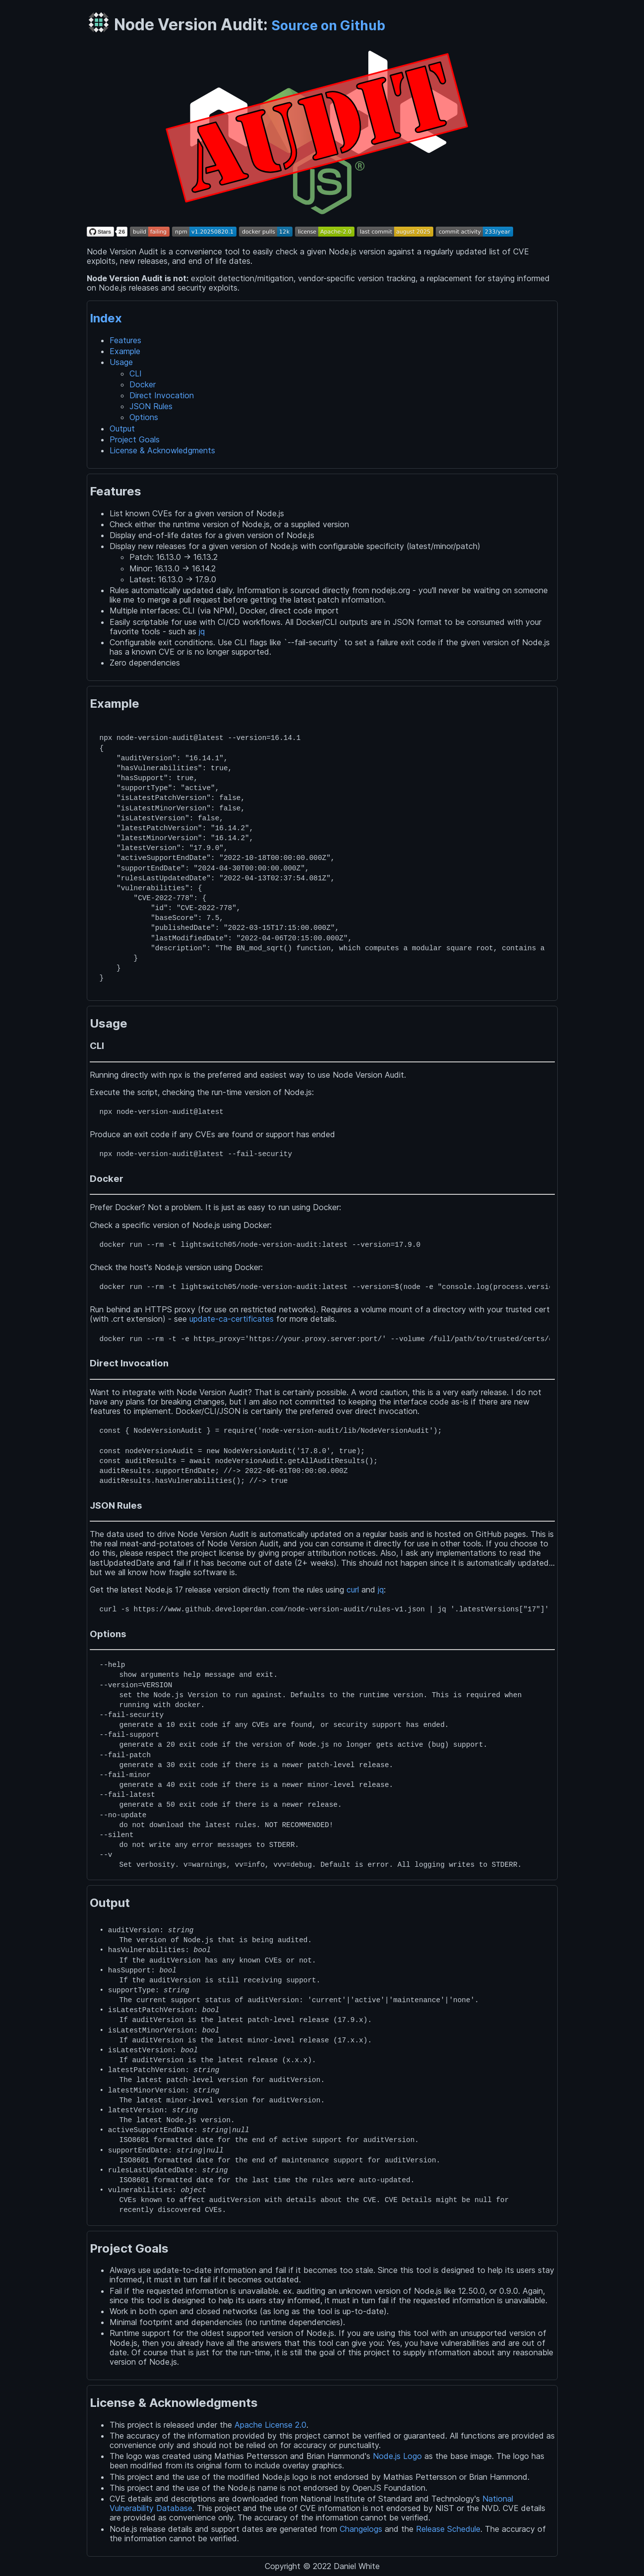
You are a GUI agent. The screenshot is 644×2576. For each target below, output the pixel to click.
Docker (142, 384)
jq (202, 631)
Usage (121, 362)
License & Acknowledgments (162, 450)
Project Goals (135, 439)
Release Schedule (448, 2529)
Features (125, 340)
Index (106, 318)
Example (125, 351)
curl (353, 1590)
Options (143, 417)
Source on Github (328, 25)
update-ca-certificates (231, 1319)
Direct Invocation (161, 395)
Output (122, 428)
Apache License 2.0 (270, 2425)
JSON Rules (151, 406)
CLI (135, 373)
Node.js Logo (397, 2456)
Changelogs (361, 2529)
